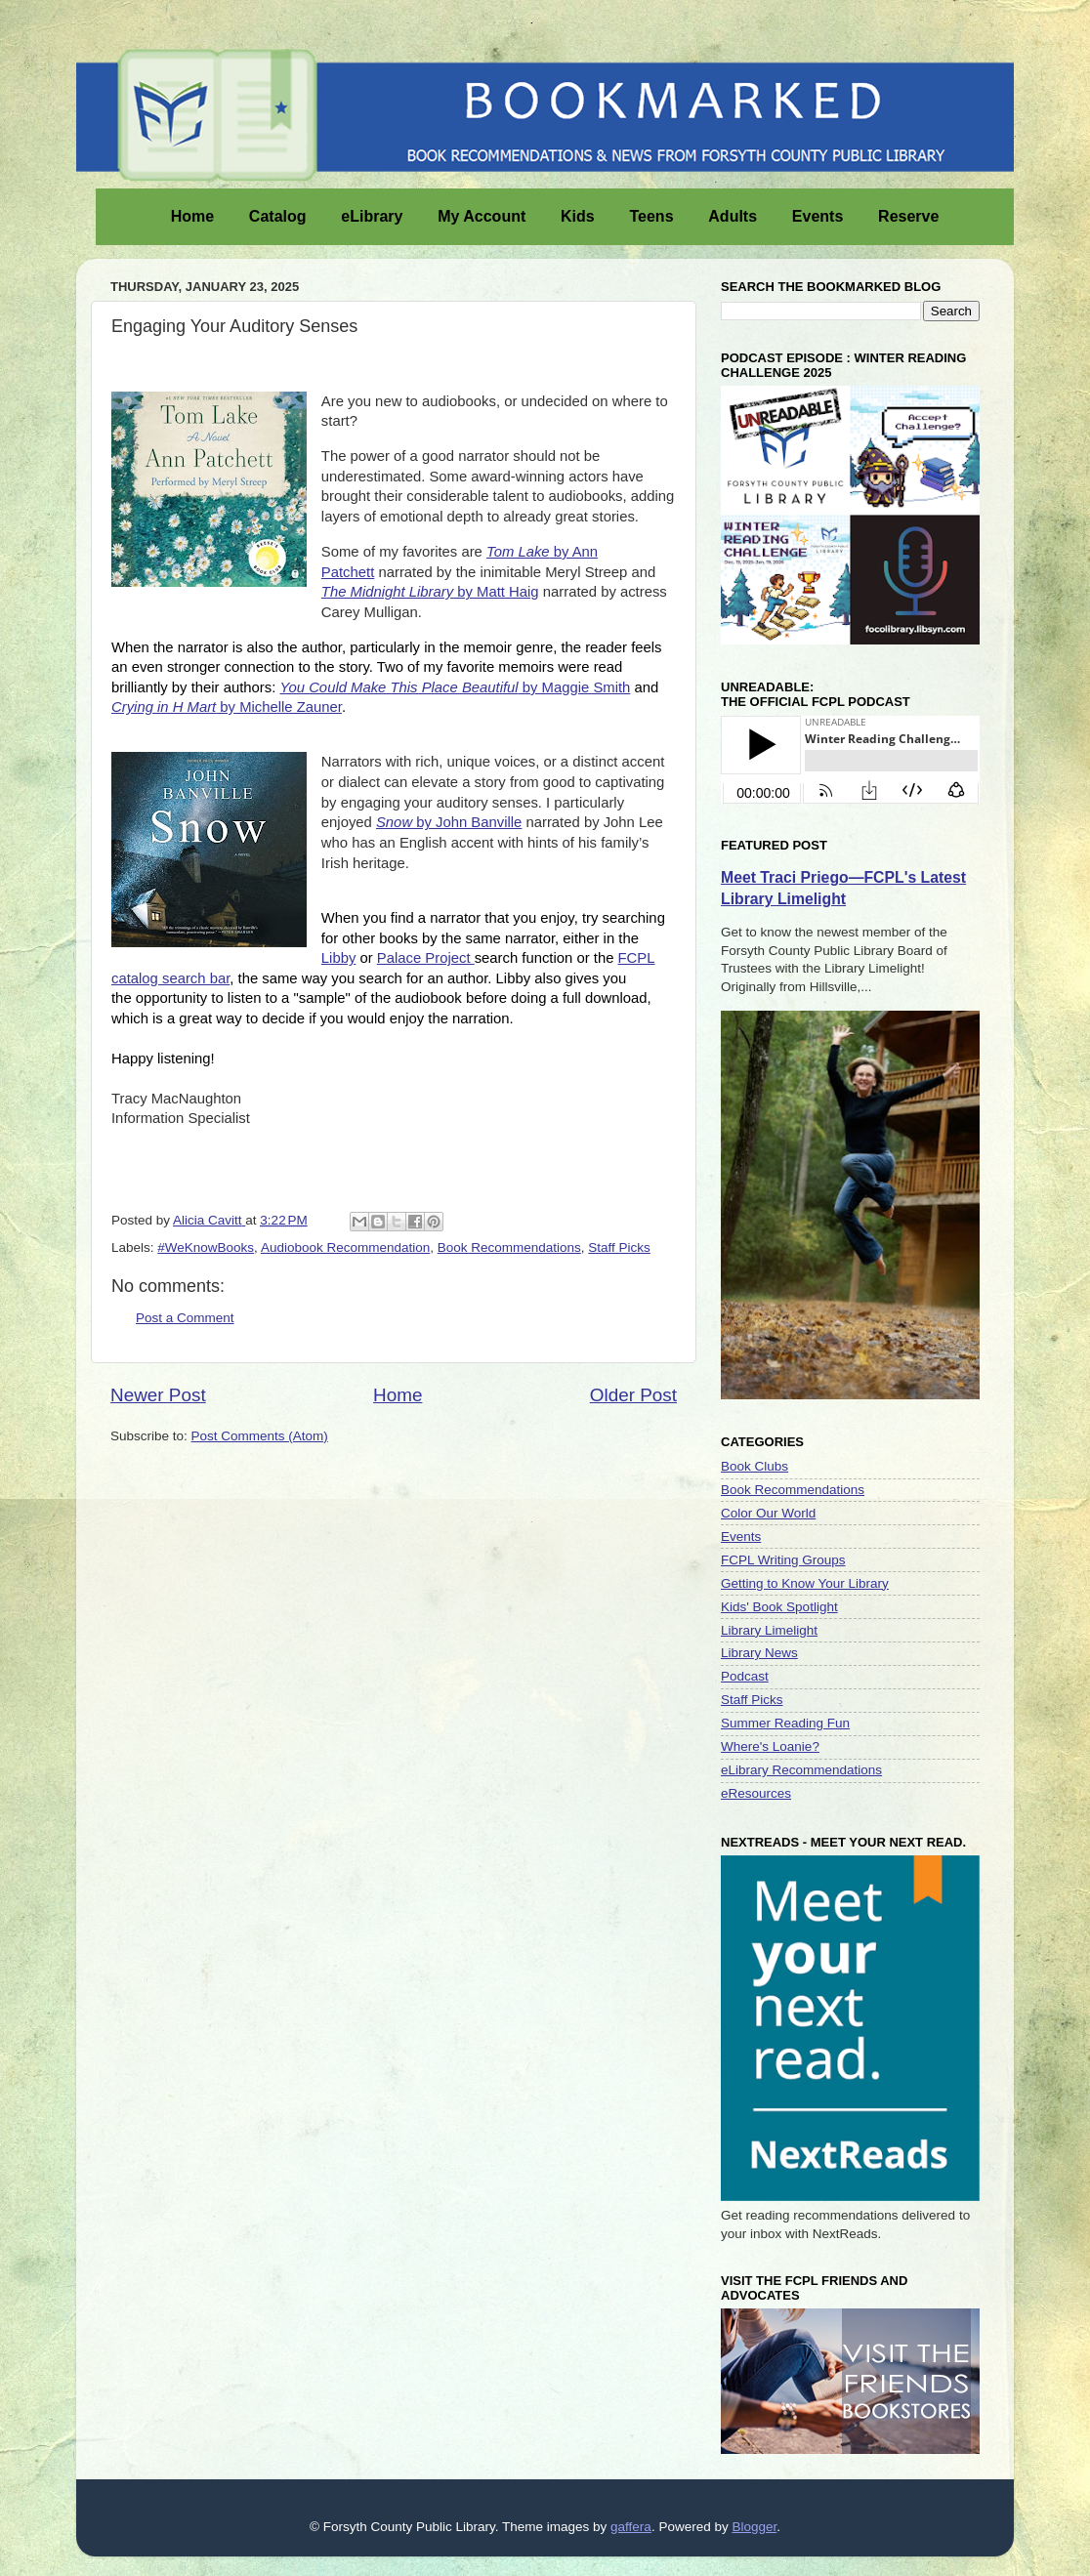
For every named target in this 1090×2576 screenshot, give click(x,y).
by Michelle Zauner (226, 707)
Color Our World (768, 1513)
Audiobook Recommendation (345, 1247)
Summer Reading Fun (785, 1723)
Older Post (633, 1395)
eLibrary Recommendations (801, 1770)
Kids (585, 215)
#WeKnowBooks (205, 1247)
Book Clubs (754, 1466)
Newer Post (158, 1395)
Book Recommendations (509, 1247)
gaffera (630, 2526)
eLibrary (379, 215)
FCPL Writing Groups (783, 1560)
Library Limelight (769, 1630)
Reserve (916, 215)
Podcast (745, 1676)
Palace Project (426, 958)
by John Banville (449, 822)
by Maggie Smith (454, 687)
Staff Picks (619, 1247)
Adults (740, 215)
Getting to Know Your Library (805, 1583)
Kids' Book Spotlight (779, 1607)
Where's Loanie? (770, 1746)
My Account (489, 215)
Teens (659, 215)
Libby (338, 958)
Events (825, 215)
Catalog (285, 215)
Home (200, 215)
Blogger (754, 2526)
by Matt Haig (430, 592)
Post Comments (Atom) (259, 1436)
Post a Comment (185, 1317)
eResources (756, 1793)
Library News (759, 1652)
